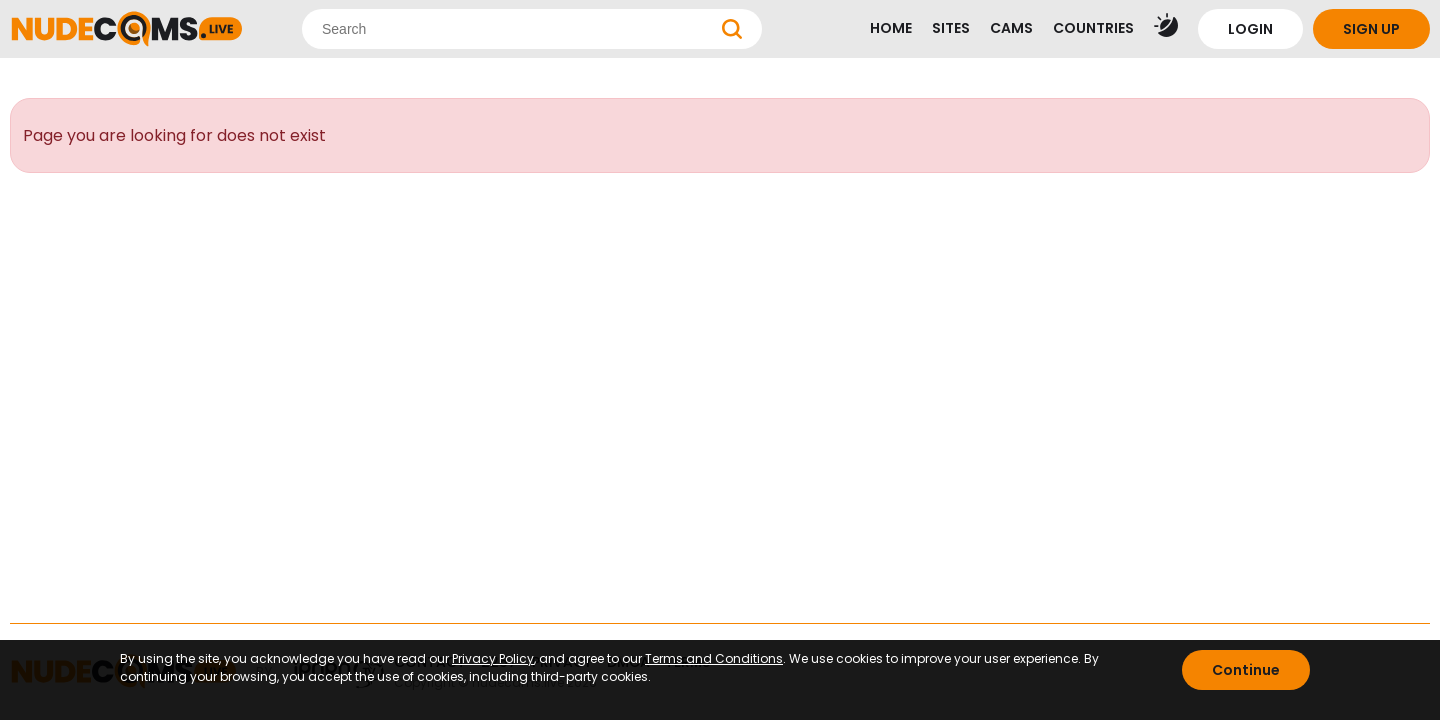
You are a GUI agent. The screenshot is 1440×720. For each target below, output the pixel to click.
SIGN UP (1371, 29)
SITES (951, 28)
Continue (1246, 670)
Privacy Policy (493, 658)
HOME (891, 28)
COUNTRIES (1093, 28)
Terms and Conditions (714, 658)
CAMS (1011, 28)
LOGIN (1250, 29)
